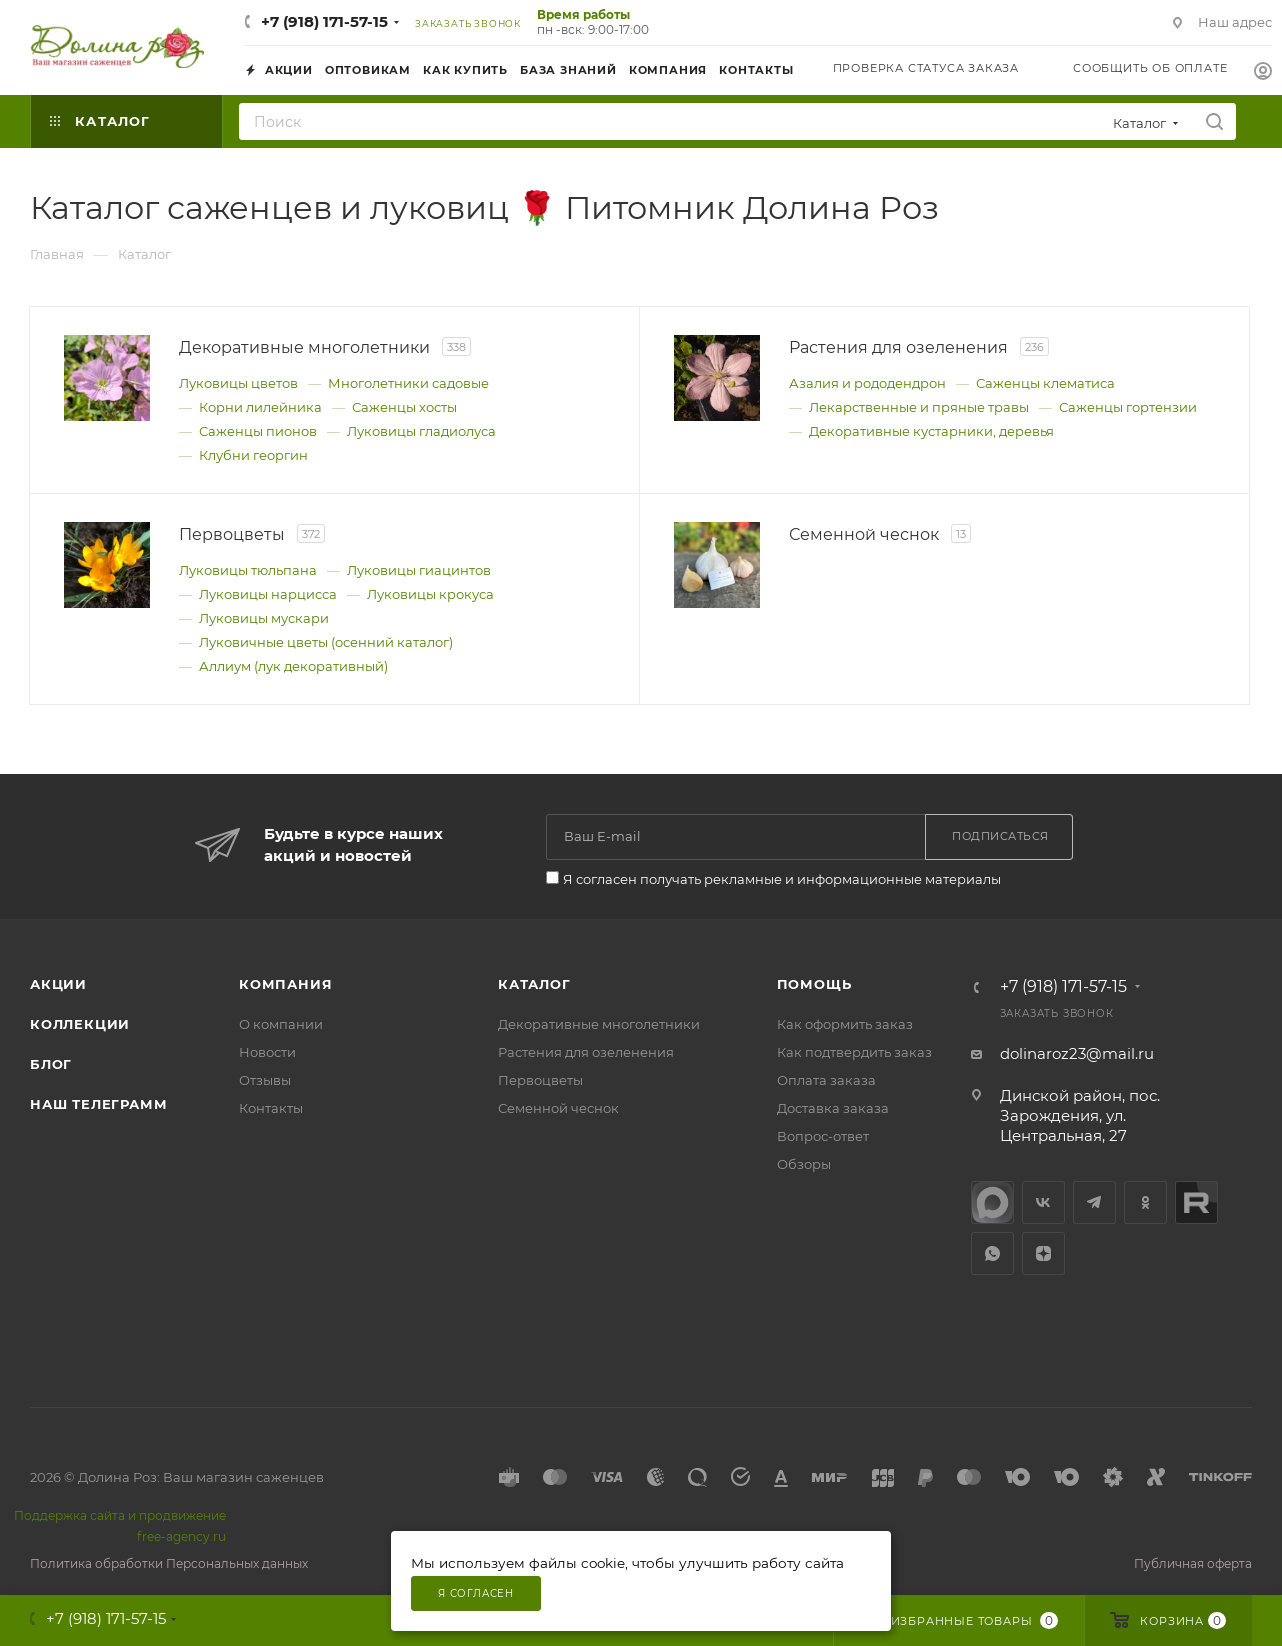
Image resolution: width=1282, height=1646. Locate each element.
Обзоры (804, 1164)
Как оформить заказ (845, 1024)
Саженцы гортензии (1128, 407)
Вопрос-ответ (823, 1136)
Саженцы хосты (404, 407)
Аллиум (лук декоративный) (293, 666)
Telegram (1094, 1202)
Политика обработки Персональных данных (169, 1563)
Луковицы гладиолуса (421, 431)
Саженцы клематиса (1045, 383)
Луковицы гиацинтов (419, 570)
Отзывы (265, 1080)
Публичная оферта (1193, 1563)
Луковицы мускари (264, 618)
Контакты (271, 1108)
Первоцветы (540, 1080)
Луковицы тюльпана (248, 570)
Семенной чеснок (558, 1108)
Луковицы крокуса (430, 594)
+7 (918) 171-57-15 (324, 21)
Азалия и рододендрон (867, 383)
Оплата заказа (826, 1080)
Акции (58, 984)
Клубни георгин (253, 455)
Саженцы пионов (258, 431)
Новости (267, 1052)
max (992, 1202)
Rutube (1196, 1202)
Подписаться (1000, 836)
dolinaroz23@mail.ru (1077, 1053)
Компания (285, 984)
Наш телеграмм (98, 1104)
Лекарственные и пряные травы (919, 407)
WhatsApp (992, 1253)
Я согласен (476, 1593)
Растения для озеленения (586, 1052)
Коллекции (80, 1024)
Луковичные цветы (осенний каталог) (326, 642)
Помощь (814, 984)
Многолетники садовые (408, 383)
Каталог (534, 984)
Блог (51, 1064)
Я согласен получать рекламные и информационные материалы (782, 879)
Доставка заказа (833, 1108)
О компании (281, 1024)
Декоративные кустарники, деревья (931, 431)
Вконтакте (1043, 1202)
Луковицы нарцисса (268, 594)
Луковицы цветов (238, 383)
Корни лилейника (260, 407)
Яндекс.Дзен (1043, 1253)
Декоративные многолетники (599, 1024)
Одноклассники (1145, 1202)
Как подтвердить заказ (854, 1052)
